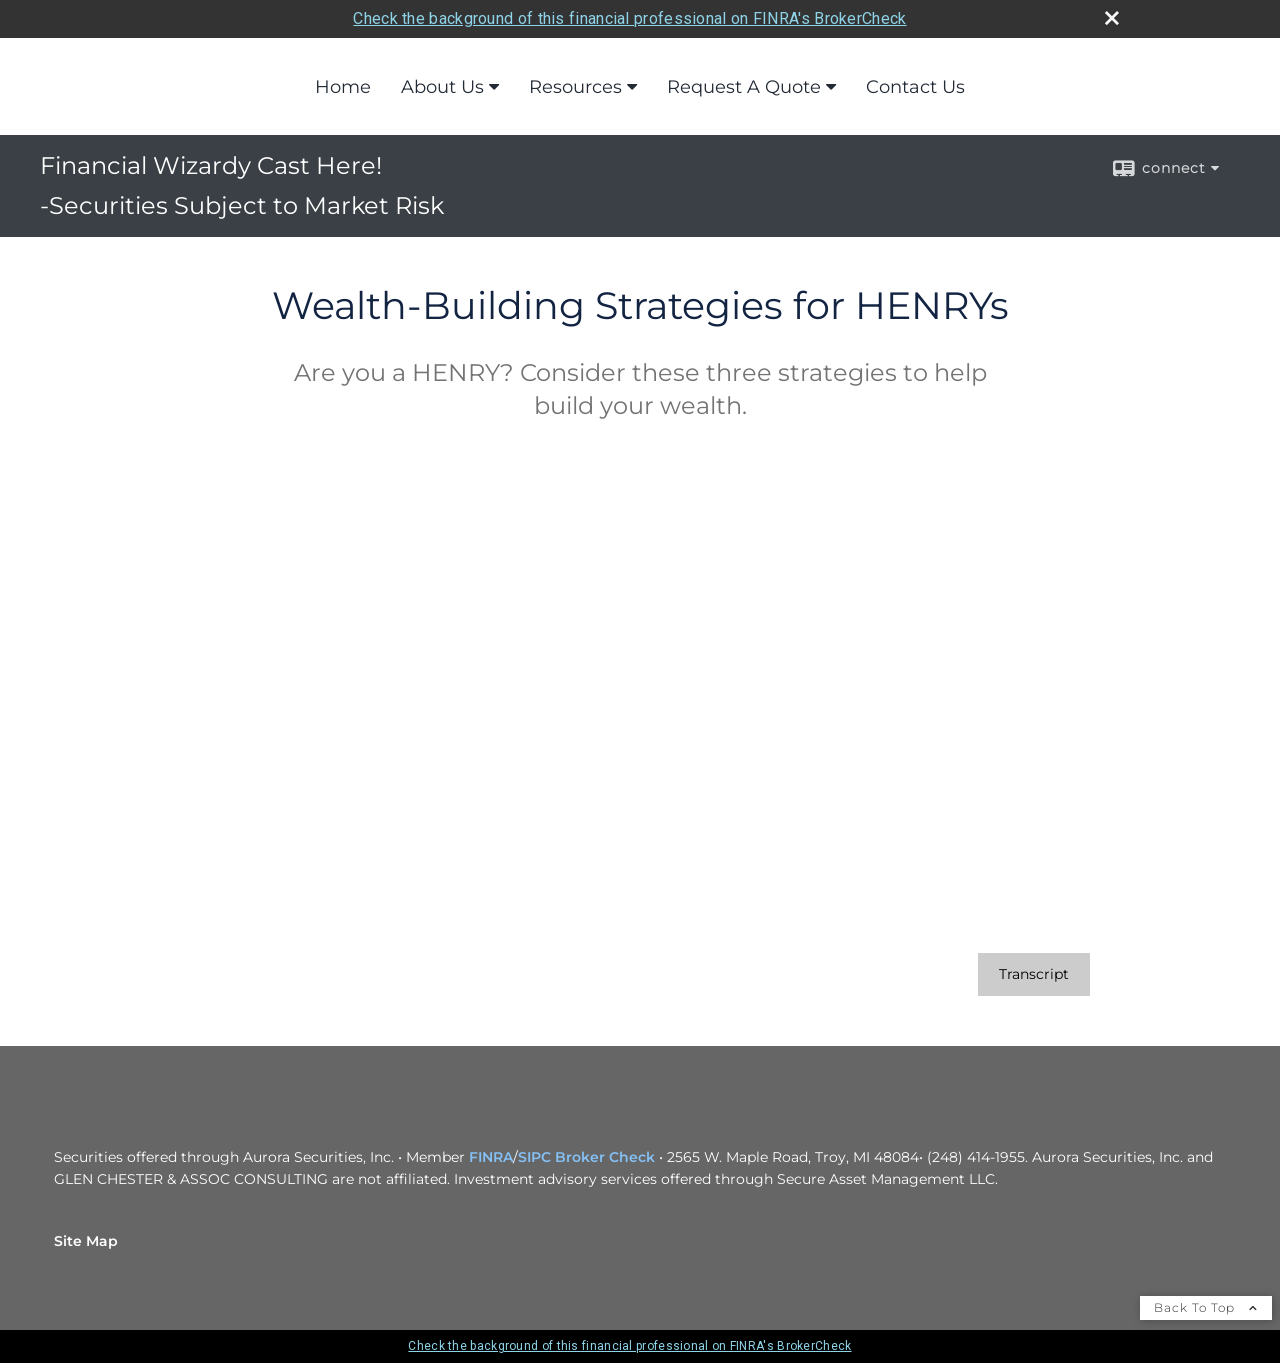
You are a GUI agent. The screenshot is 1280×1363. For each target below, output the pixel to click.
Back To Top (1206, 1307)
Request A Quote (744, 87)
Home (343, 87)
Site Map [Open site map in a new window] (86, 1241)
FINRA (491, 1157)
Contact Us (915, 87)
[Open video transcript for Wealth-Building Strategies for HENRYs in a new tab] (1034, 974)
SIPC (534, 1157)
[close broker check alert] (1112, 18)
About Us (442, 87)
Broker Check (605, 1157)
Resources (575, 87)
